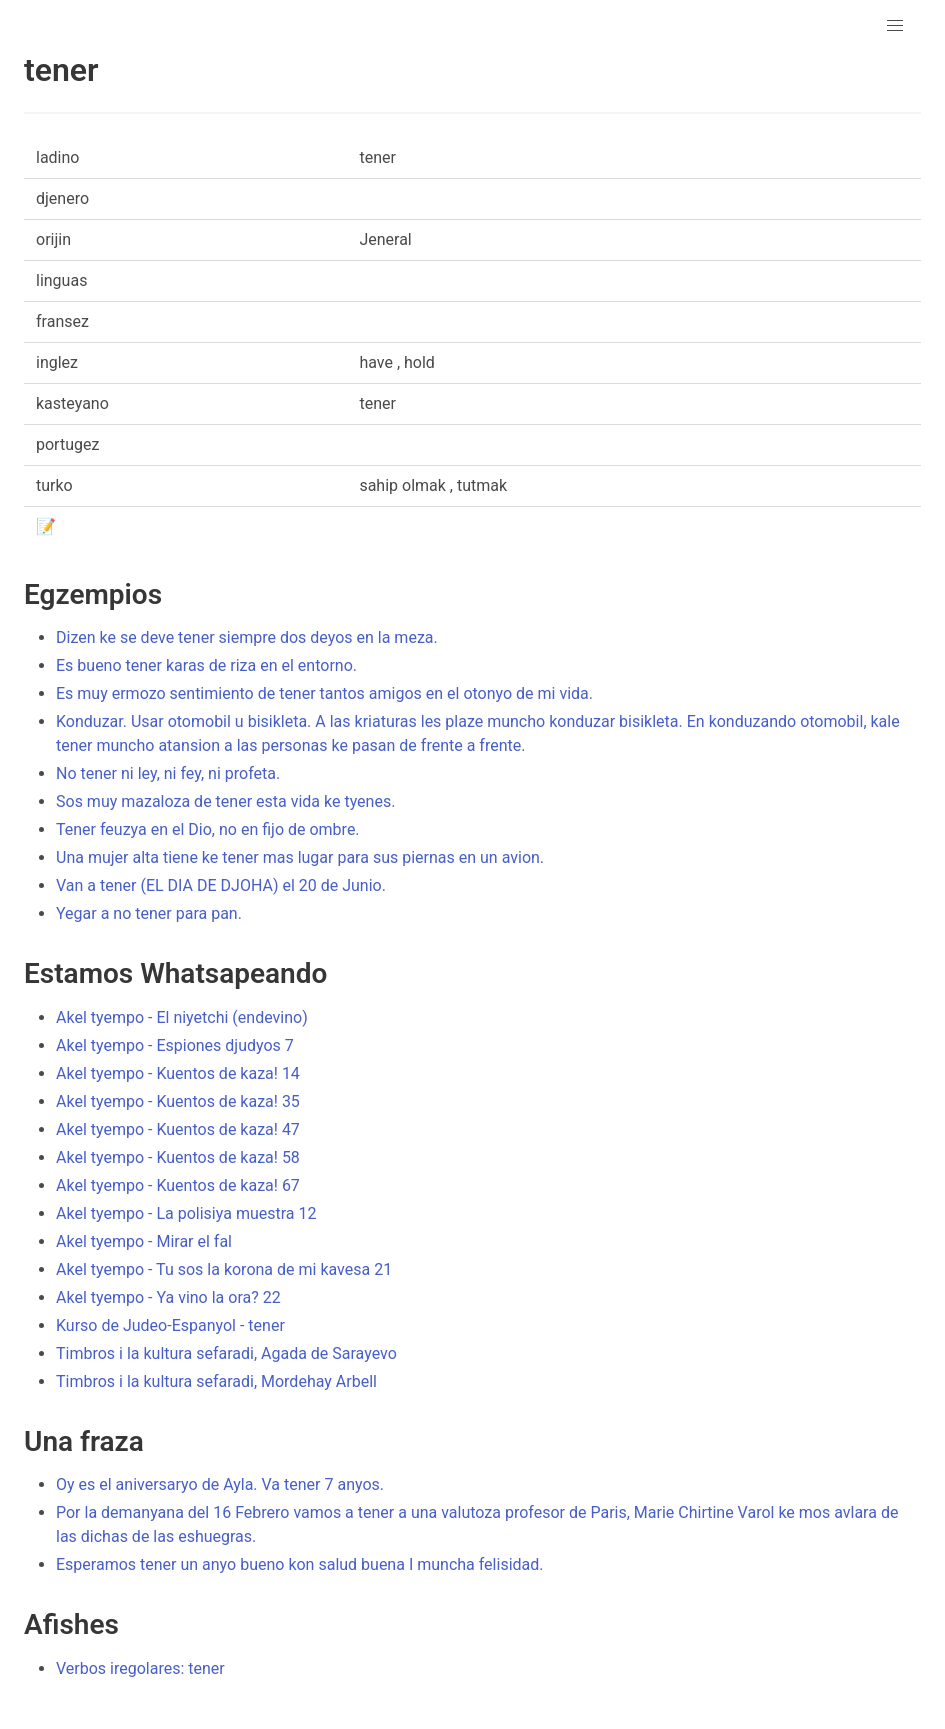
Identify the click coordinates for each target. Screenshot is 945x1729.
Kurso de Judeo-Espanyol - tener (170, 1325)
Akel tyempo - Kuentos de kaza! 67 (178, 1185)
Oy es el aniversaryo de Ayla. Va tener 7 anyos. (220, 1484)
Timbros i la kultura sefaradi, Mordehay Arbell (216, 1381)
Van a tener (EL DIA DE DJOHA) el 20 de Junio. (221, 885)
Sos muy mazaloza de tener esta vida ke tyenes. (225, 801)
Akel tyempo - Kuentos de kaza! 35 (178, 1101)
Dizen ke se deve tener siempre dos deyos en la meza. (247, 637)
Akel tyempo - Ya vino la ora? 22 (168, 1297)
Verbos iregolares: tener (140, 1668)
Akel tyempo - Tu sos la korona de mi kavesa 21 (224, 1269)
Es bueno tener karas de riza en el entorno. (206, 665)
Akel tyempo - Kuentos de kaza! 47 (178, 1129)
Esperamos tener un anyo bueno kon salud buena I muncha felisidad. (300, 1564)
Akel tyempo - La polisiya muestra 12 (186, 1213)
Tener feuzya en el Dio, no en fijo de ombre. (208, 829)
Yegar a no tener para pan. (149, 913)
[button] (895, 26)
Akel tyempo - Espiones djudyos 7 (175, 1045)
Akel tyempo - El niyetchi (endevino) (182, 1017)
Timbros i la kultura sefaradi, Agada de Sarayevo (226, 1353)
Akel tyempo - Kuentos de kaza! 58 (178, 1157)
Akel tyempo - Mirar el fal (144, 1241)
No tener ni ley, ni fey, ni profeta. (168, 773)
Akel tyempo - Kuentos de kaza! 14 (178, 1073)
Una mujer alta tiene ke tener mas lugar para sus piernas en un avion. (300, 857)
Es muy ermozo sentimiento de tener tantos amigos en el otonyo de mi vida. (324, 693)
